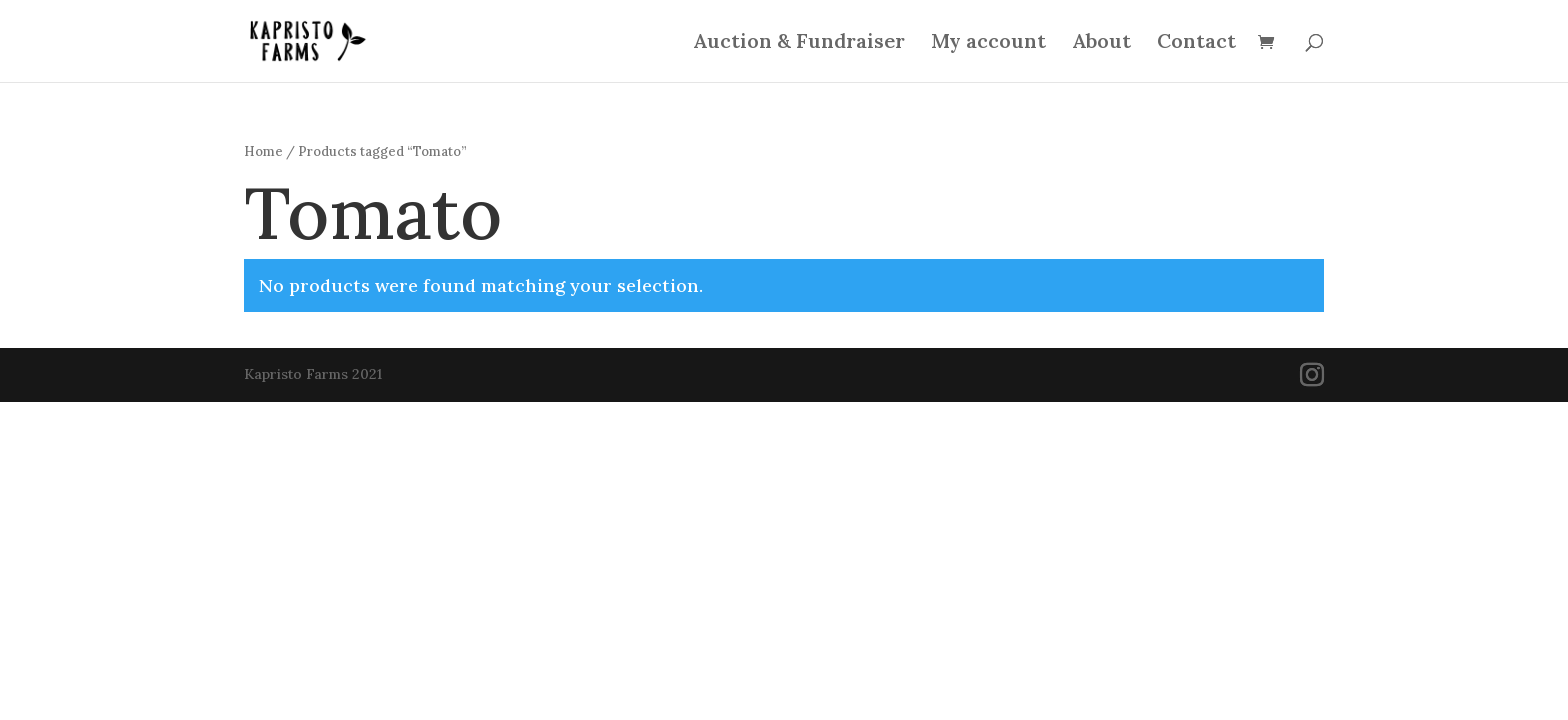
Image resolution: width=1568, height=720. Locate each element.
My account (988, 43)
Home (263, 151)
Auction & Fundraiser (799, 43)
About (1101, 43)
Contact (1196, 43)
